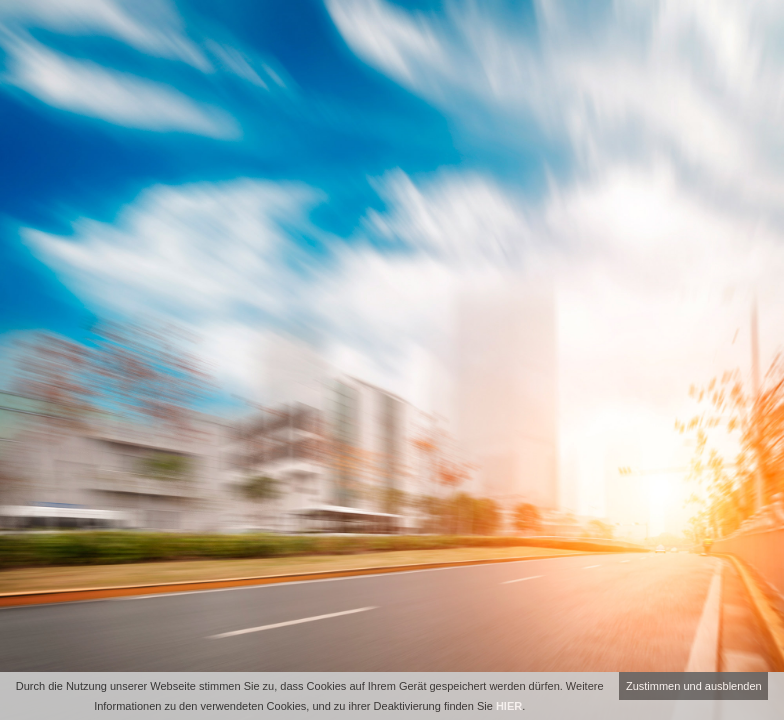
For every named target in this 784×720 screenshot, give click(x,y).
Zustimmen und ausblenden (694, 686)
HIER (509, 706)
